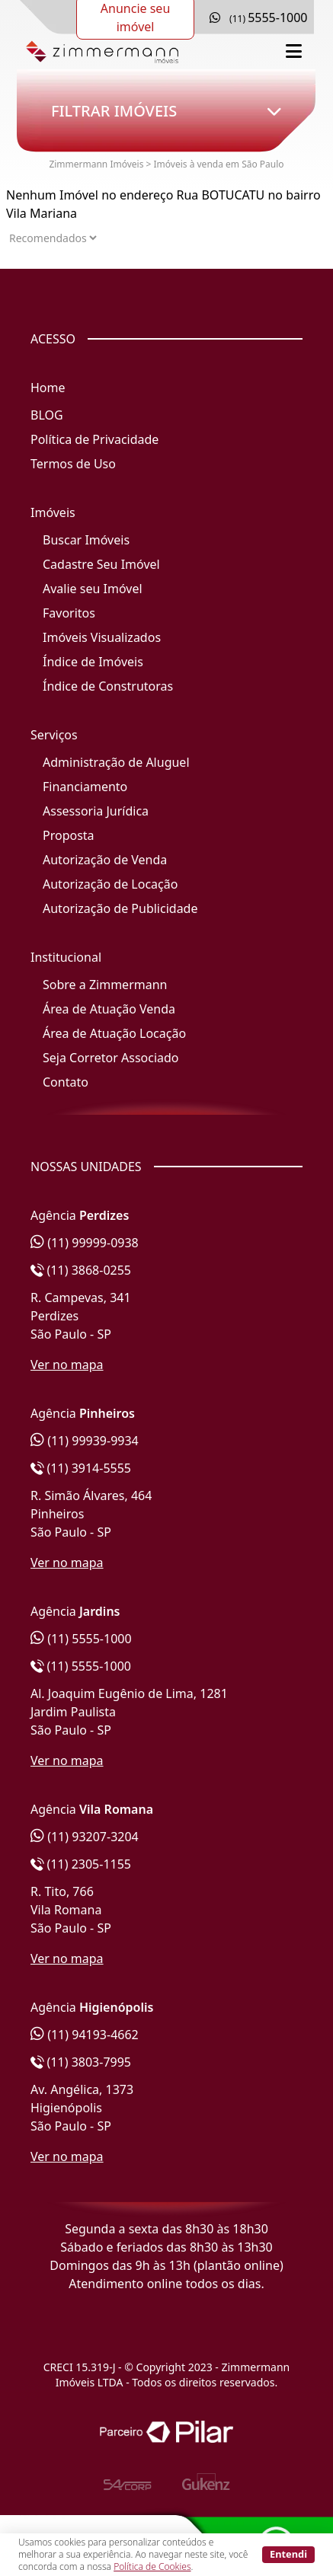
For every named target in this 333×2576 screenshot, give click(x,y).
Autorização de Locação (110, 884)
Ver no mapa (67, 1364)
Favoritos (69, 613)
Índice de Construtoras (108, 686)
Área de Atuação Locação (114, 1033)
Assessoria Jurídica (96, 811)
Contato (65, 1082)
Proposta (68, 835)
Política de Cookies (152, 2566)
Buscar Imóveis (86, 539)
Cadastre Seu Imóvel (101, 564)
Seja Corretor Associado (111, 1057)
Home (48, 387)
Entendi (288, 2554)
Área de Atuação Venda (109, 1009)
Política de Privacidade (94, 439)
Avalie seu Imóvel (92, 588)
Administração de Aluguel (116, 762)
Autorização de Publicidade (120, 908)
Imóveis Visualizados (102, 637)
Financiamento (85, 786)
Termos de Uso (73, 463)
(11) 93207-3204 (84, 1836)
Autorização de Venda (105, 859)
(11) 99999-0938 (84, 1242)
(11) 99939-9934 (84, 1440)
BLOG (46, 415)
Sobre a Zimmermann (105, 984)
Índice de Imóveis (93, 661)
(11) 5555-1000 (81, 1638)
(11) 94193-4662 (84, 2034)
